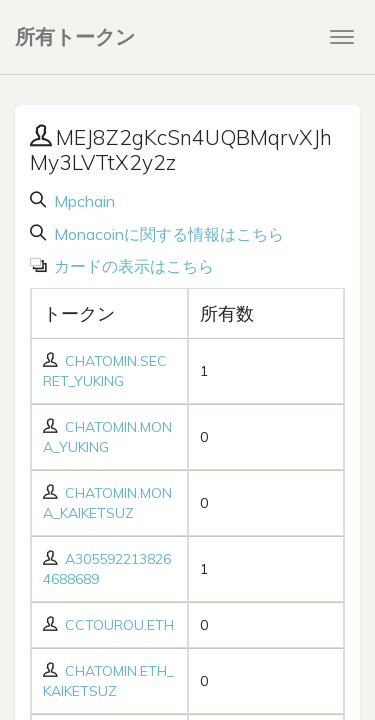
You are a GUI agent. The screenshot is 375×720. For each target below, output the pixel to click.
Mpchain (82, 201)
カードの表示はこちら (132, 266)
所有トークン (75, 36)
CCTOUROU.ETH (119, 625)
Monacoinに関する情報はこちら (167, 234)
